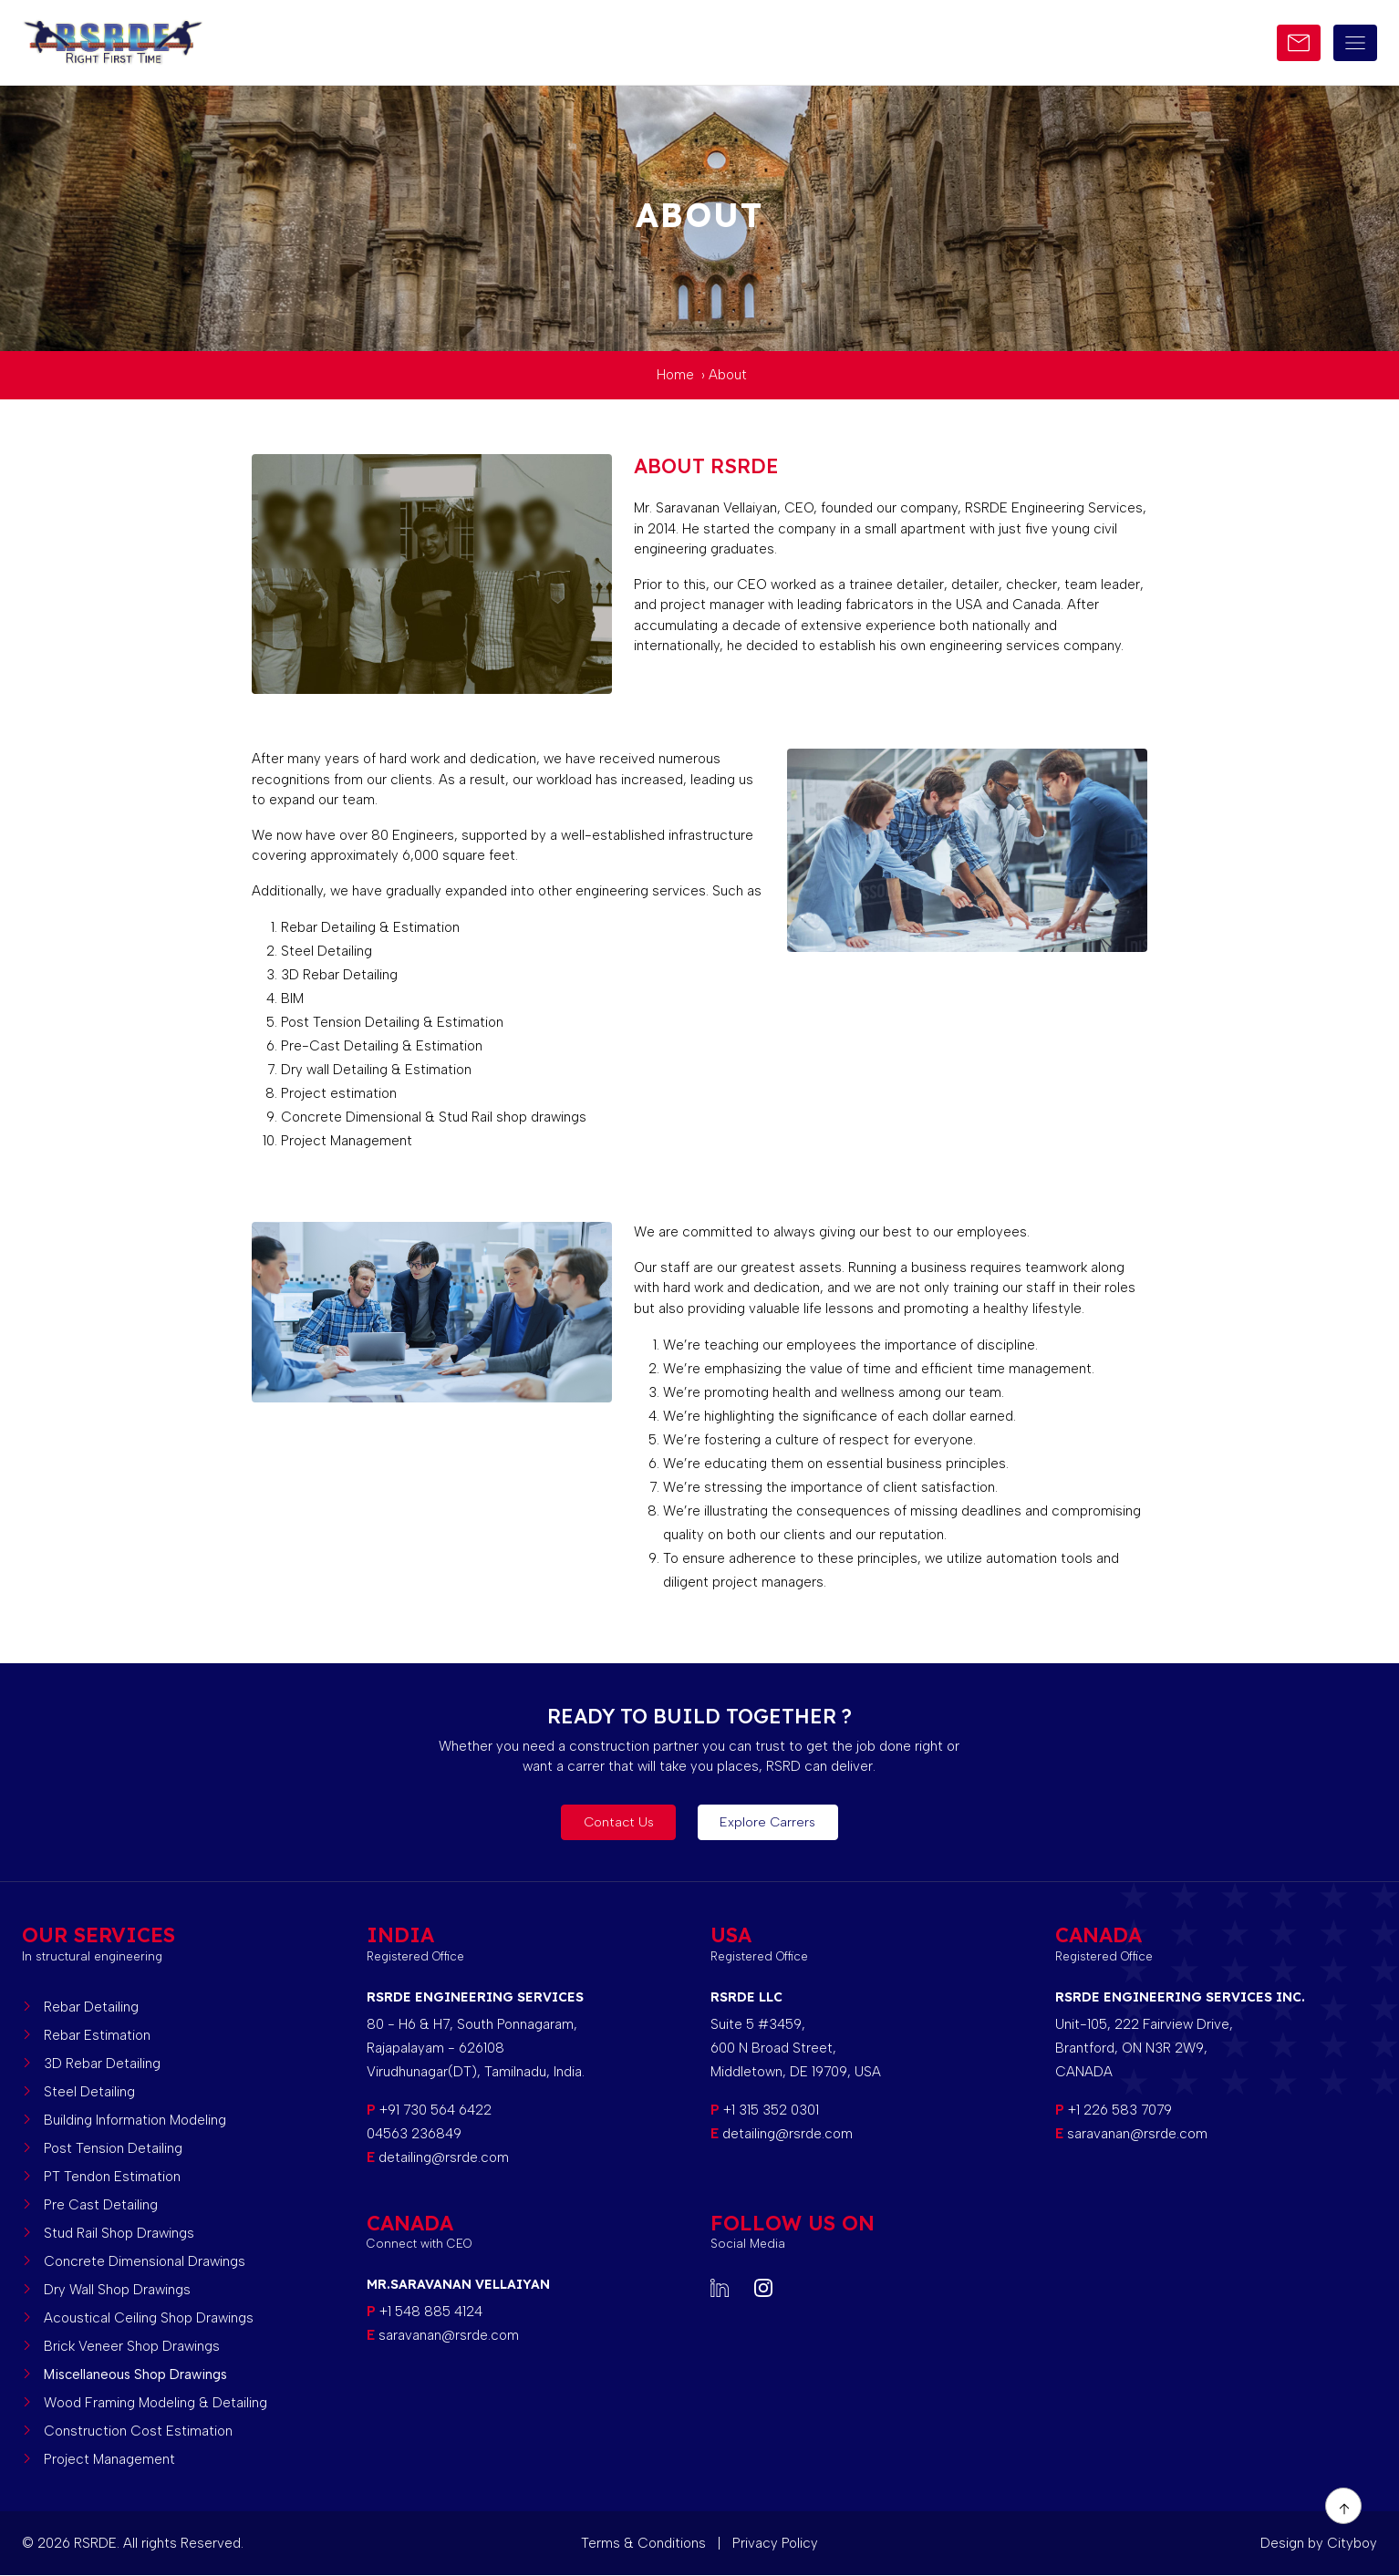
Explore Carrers (774, 1823)
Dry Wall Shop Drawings (117, 2289)
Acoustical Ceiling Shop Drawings (149, 2318)
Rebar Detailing (91, 2007)
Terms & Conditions (645, 2543)
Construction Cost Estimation (138, 2431)
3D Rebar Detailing (102, 2063)
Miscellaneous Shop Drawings (135, 2374)
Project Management (109, 2459)
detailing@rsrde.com (443, 2157)
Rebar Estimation (97, 2035)
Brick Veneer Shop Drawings (132, 2346)
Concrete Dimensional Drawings (144, 2261)
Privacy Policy (775, 2543)
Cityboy (1352, 2543)
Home (675, 375)
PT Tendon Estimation (112, 2176)
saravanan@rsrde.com (1135, 2134)
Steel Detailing (89, 2092)
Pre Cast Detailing (101, 2205)
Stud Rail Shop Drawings (119, 2233)
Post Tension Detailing (113, 2148)
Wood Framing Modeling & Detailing (155, 2403)
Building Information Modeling (135, 2120)
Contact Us (613, 1823)
